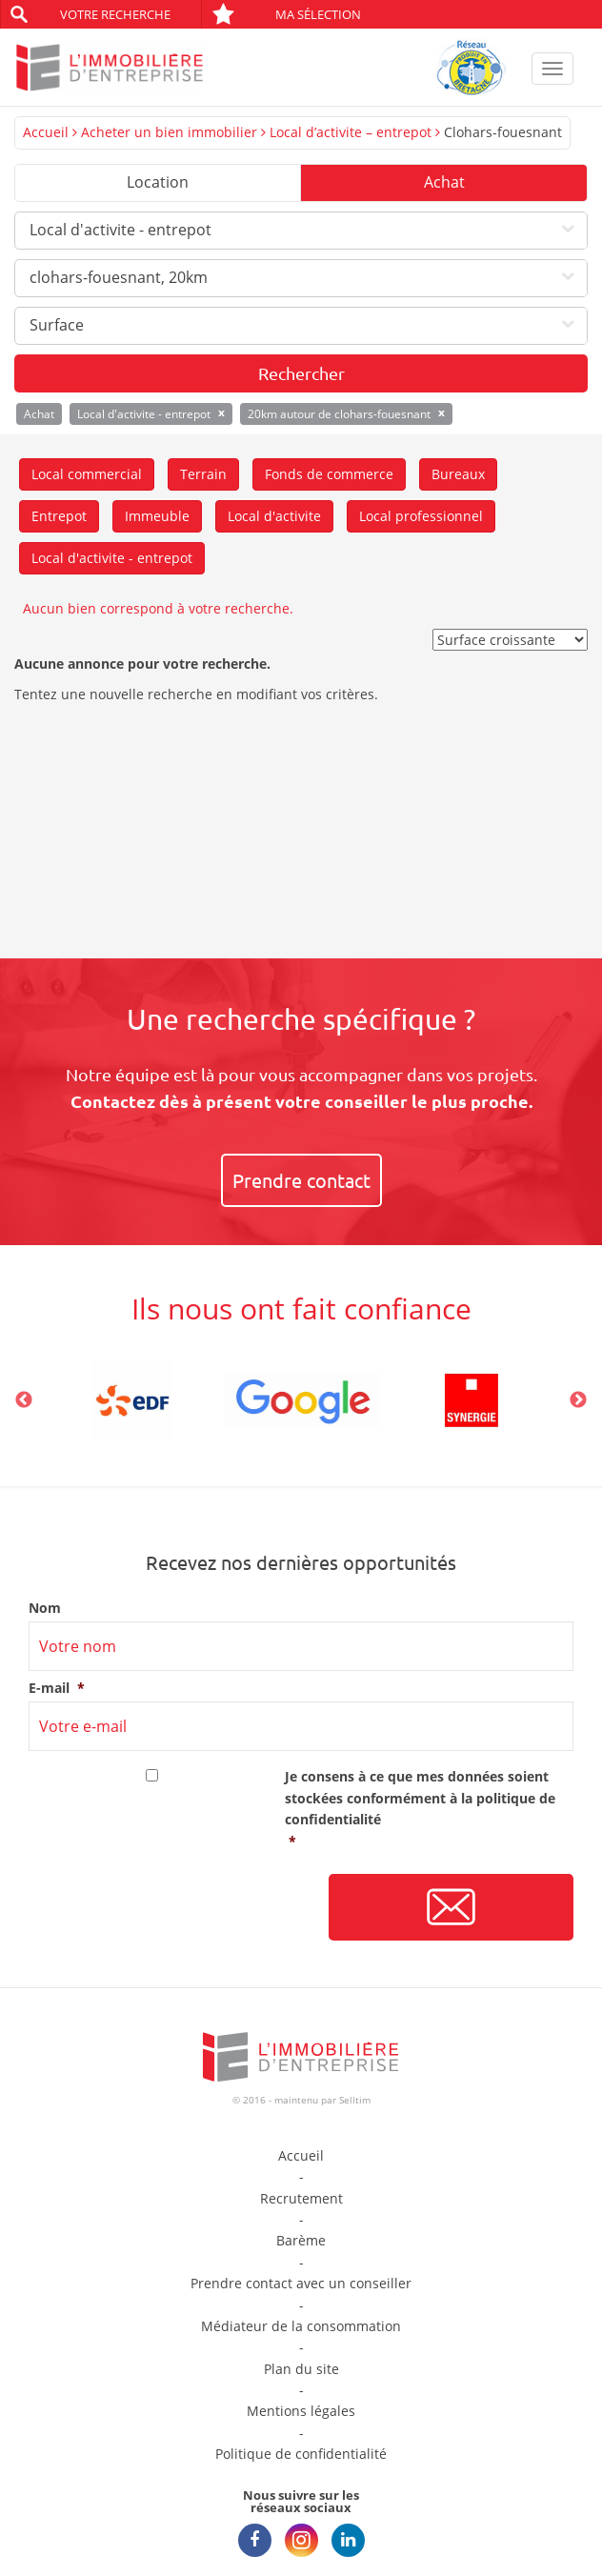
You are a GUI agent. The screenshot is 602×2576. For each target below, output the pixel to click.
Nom (45, 1608)
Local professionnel (421, 516)
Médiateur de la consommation (301, 2326)
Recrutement (301, 2198)
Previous (23, 1400)
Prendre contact (301, 1180)
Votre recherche (115, 14)
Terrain (203, 474)
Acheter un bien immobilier (169, 132)
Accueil (46, 132)
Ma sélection (286, 14)
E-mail (57, 1688)
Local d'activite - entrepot (111, 558)
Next (578, 1400)
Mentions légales (301, 2411)
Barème (301, 2240)
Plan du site (301, 2369)
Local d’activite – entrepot (350, 132)
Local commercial (86, 474)
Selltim (355, 2099)
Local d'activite (274, 516)
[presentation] (173, 1908)
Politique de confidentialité (301, 2454)
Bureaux (458, 474)
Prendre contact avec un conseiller (301, 2283)
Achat (444, 181)
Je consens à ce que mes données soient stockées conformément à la (429, 1809)
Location (158, 181)
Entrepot (59, 516)
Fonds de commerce (329, 474)
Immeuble (157, 516)
